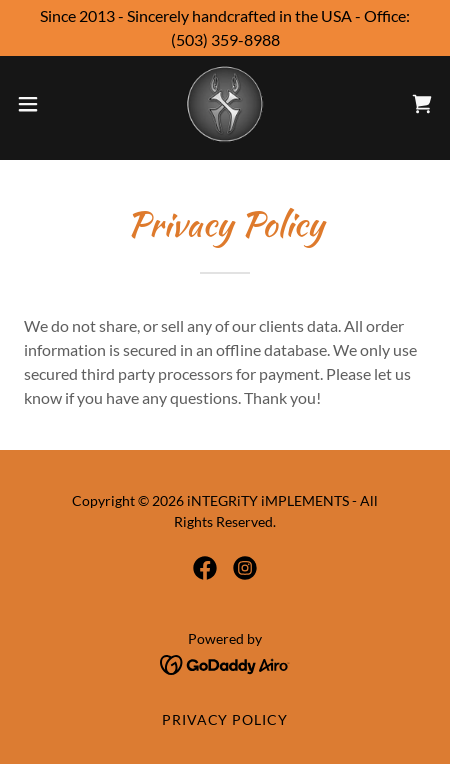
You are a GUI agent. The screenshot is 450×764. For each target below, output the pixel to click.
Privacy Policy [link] (225, 719)
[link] (225, 104)
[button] (40, 104)
